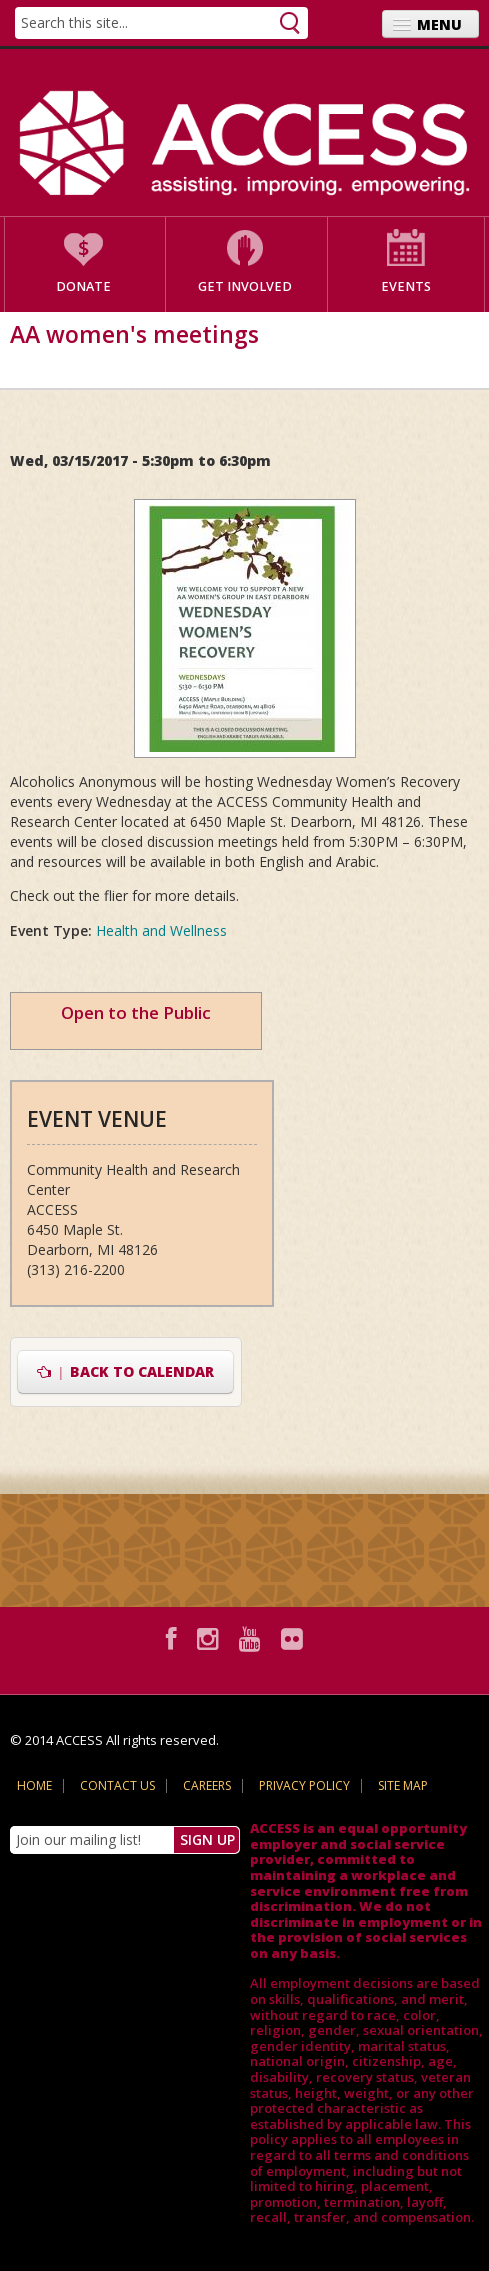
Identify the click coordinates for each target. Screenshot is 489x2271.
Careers (207, 1785)
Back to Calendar (125, 1371)
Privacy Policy (304, 1785)
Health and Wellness (161, 930)
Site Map (403, 1785)
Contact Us (117, 1785)
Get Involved (245, 286)
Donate (83, 286)
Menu (439, 24)
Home (34, 1785)
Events (406, 286)
